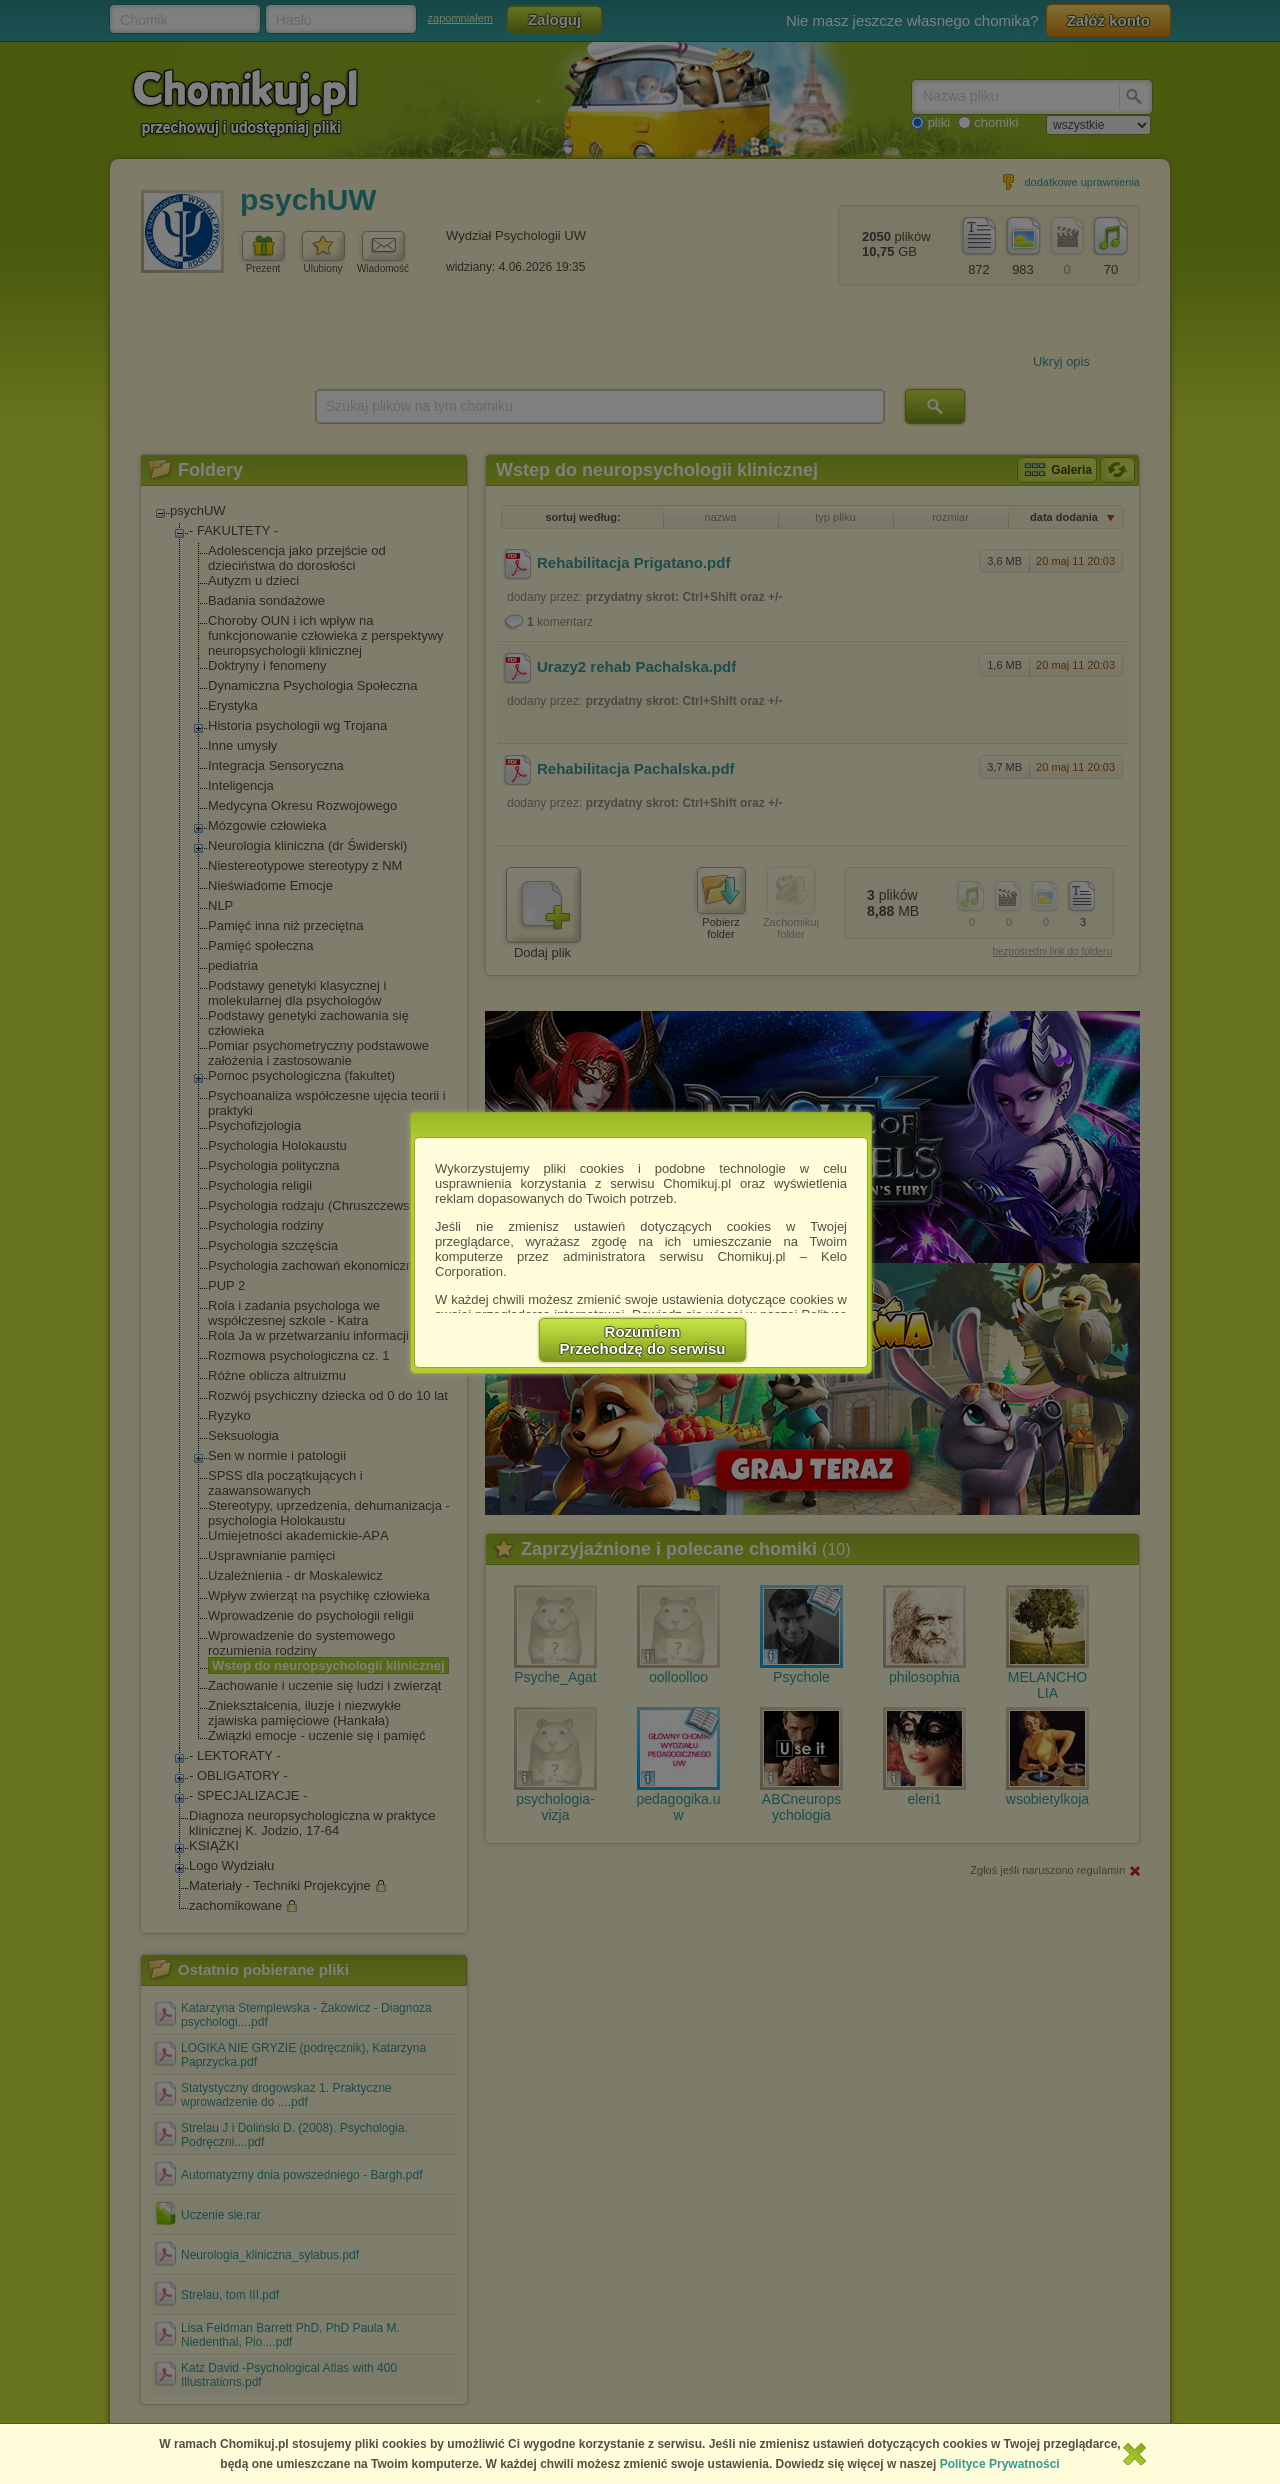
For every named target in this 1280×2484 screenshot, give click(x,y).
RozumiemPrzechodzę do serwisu (643, 1340)
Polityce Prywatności (1000, 2464)
